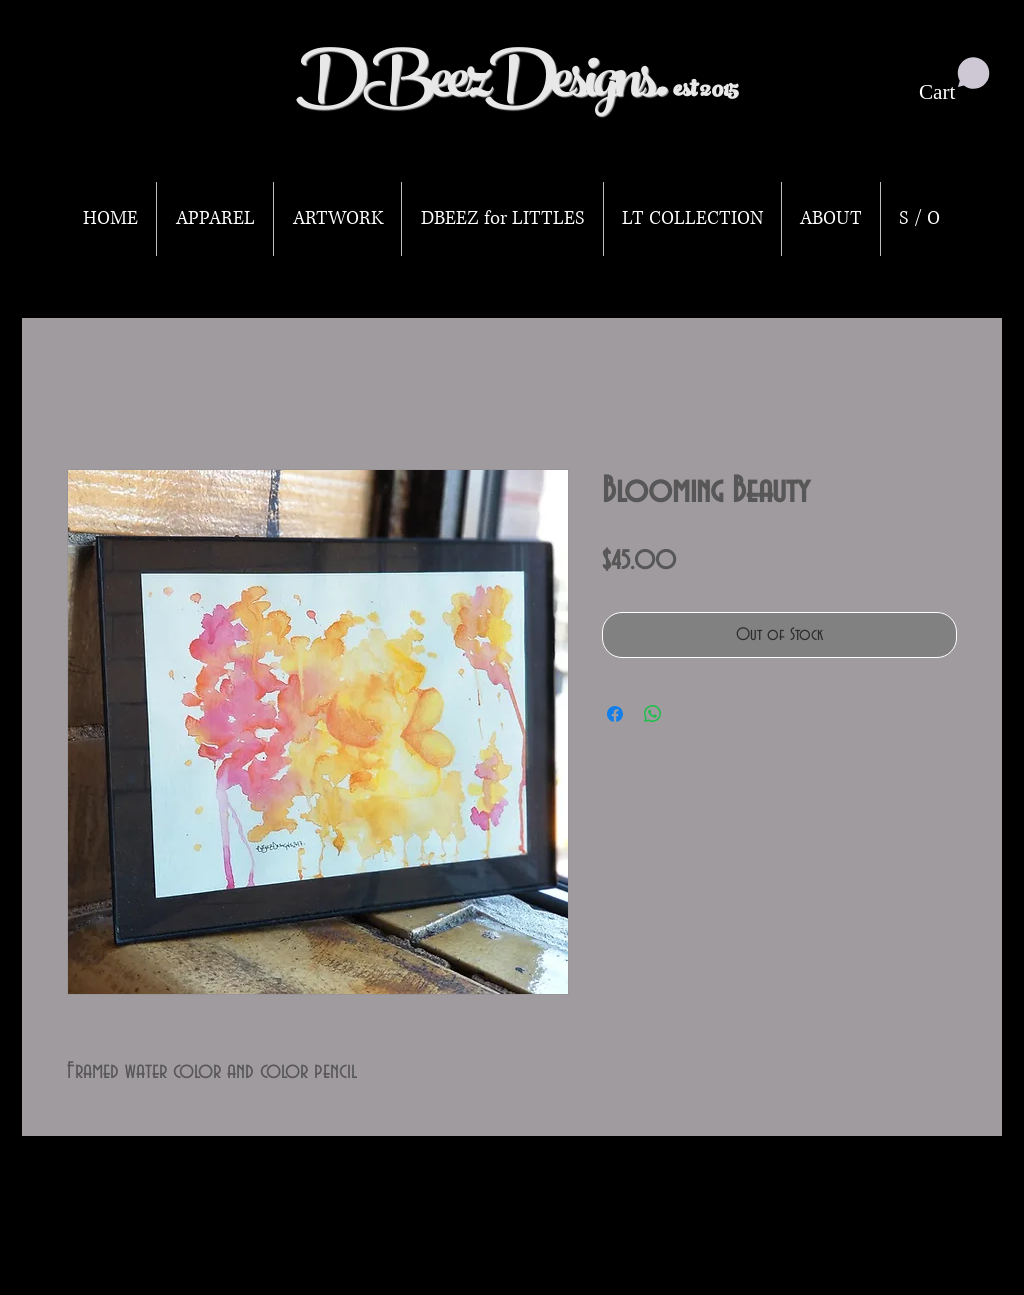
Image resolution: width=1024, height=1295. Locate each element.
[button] (954, 80)
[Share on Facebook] (615, 714)
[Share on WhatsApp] (653, 714)
